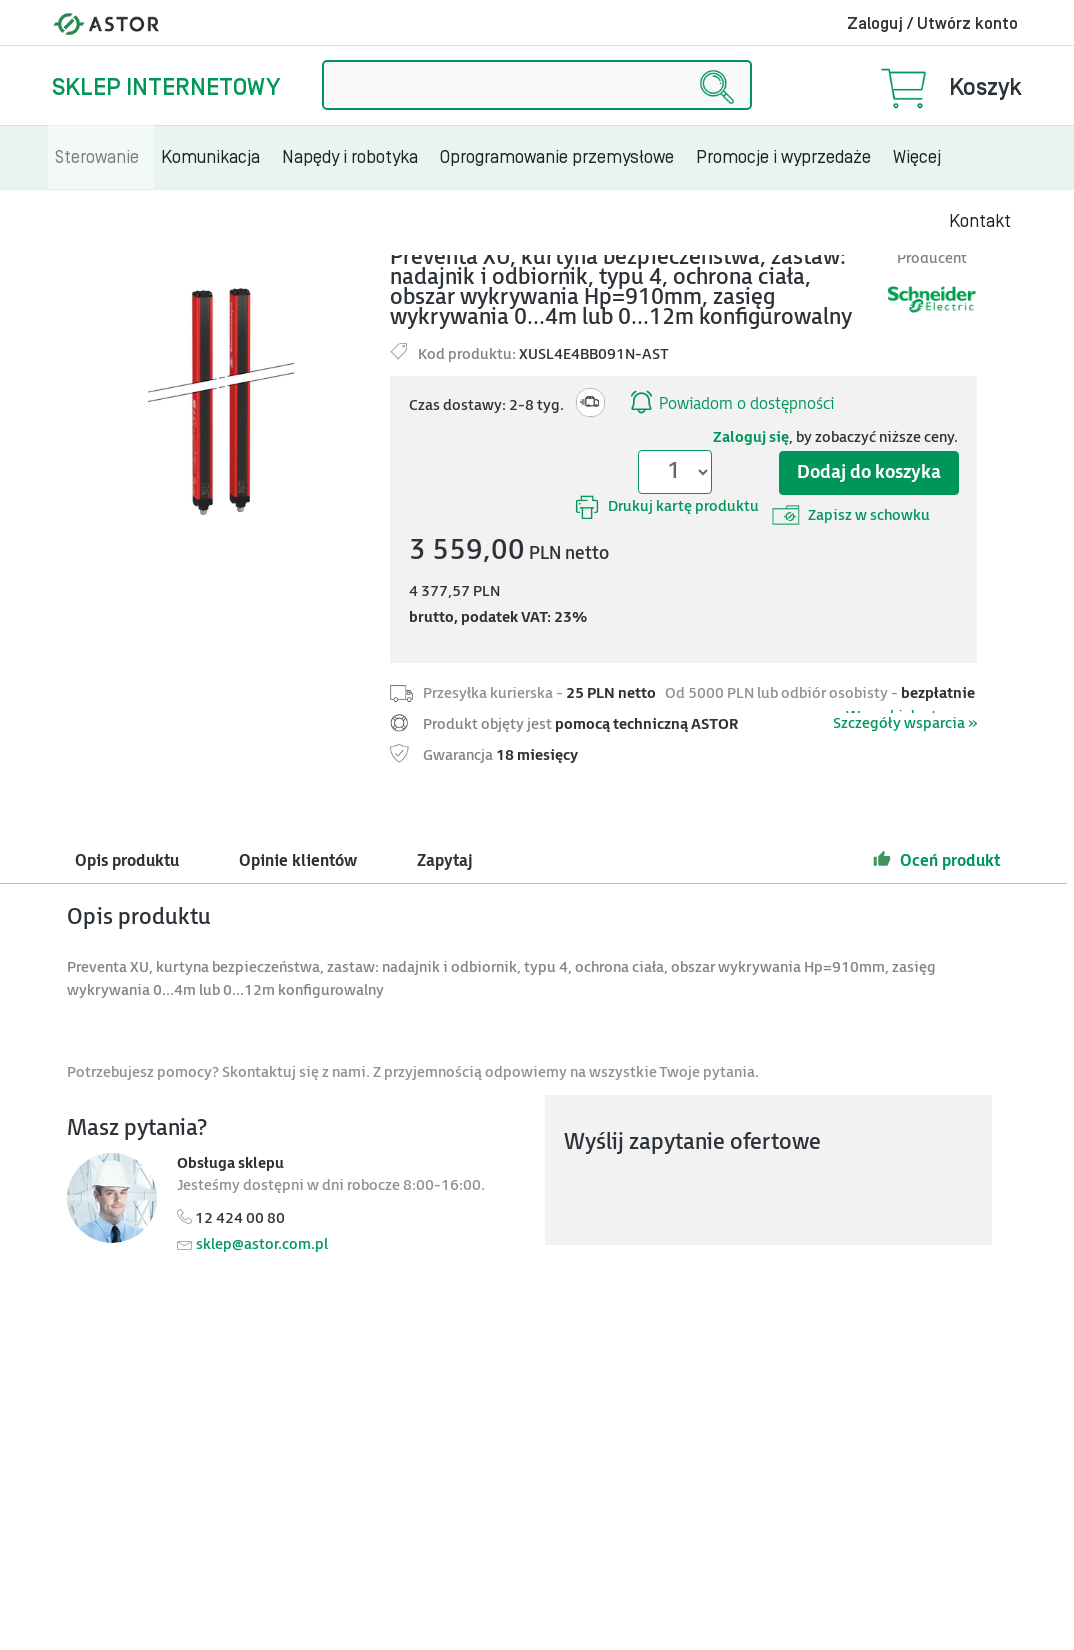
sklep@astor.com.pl (262, 1244)
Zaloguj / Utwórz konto (932, 24)
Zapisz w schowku (851, 515)
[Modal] (221, 397)
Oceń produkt (936, 859)
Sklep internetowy (166, 87)
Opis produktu (127, 861)
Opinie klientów (298, 861)
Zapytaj (445, 861)
